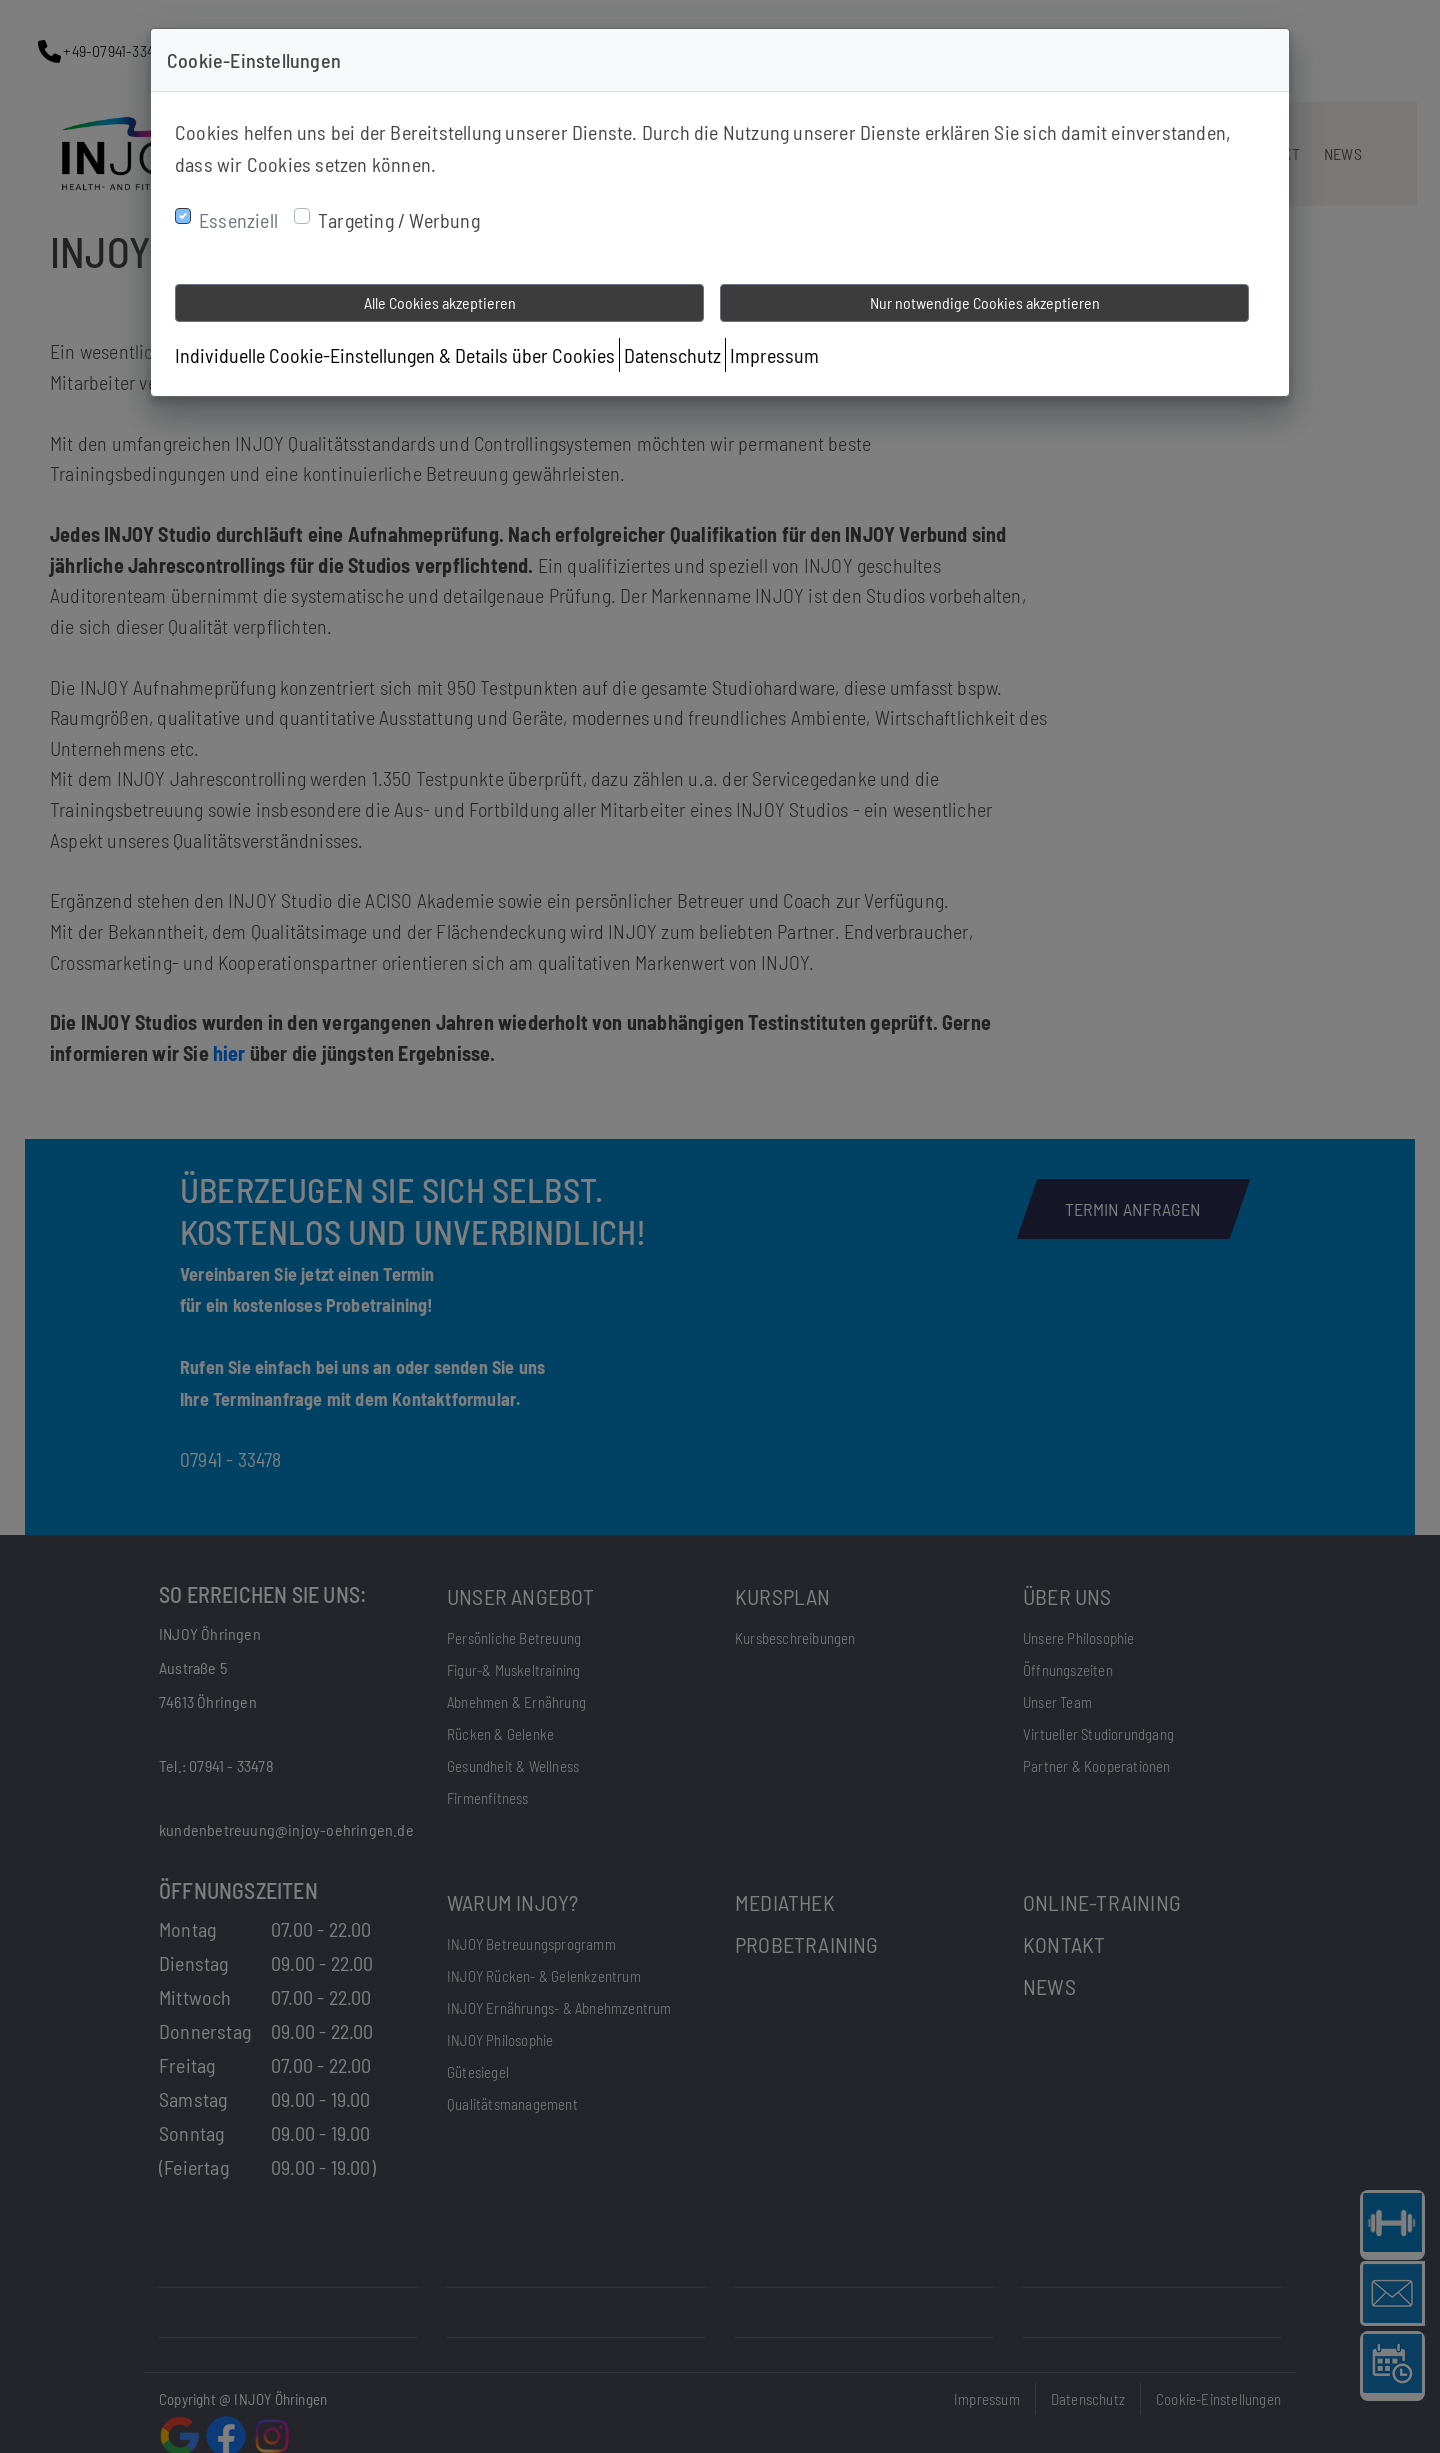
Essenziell (238, 220)
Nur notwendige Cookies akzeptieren (985, 302)
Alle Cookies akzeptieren (440, 302)
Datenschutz (672, 355)
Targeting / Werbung (399, 220)
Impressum (774, 355)
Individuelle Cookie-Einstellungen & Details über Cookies (395, 355)
